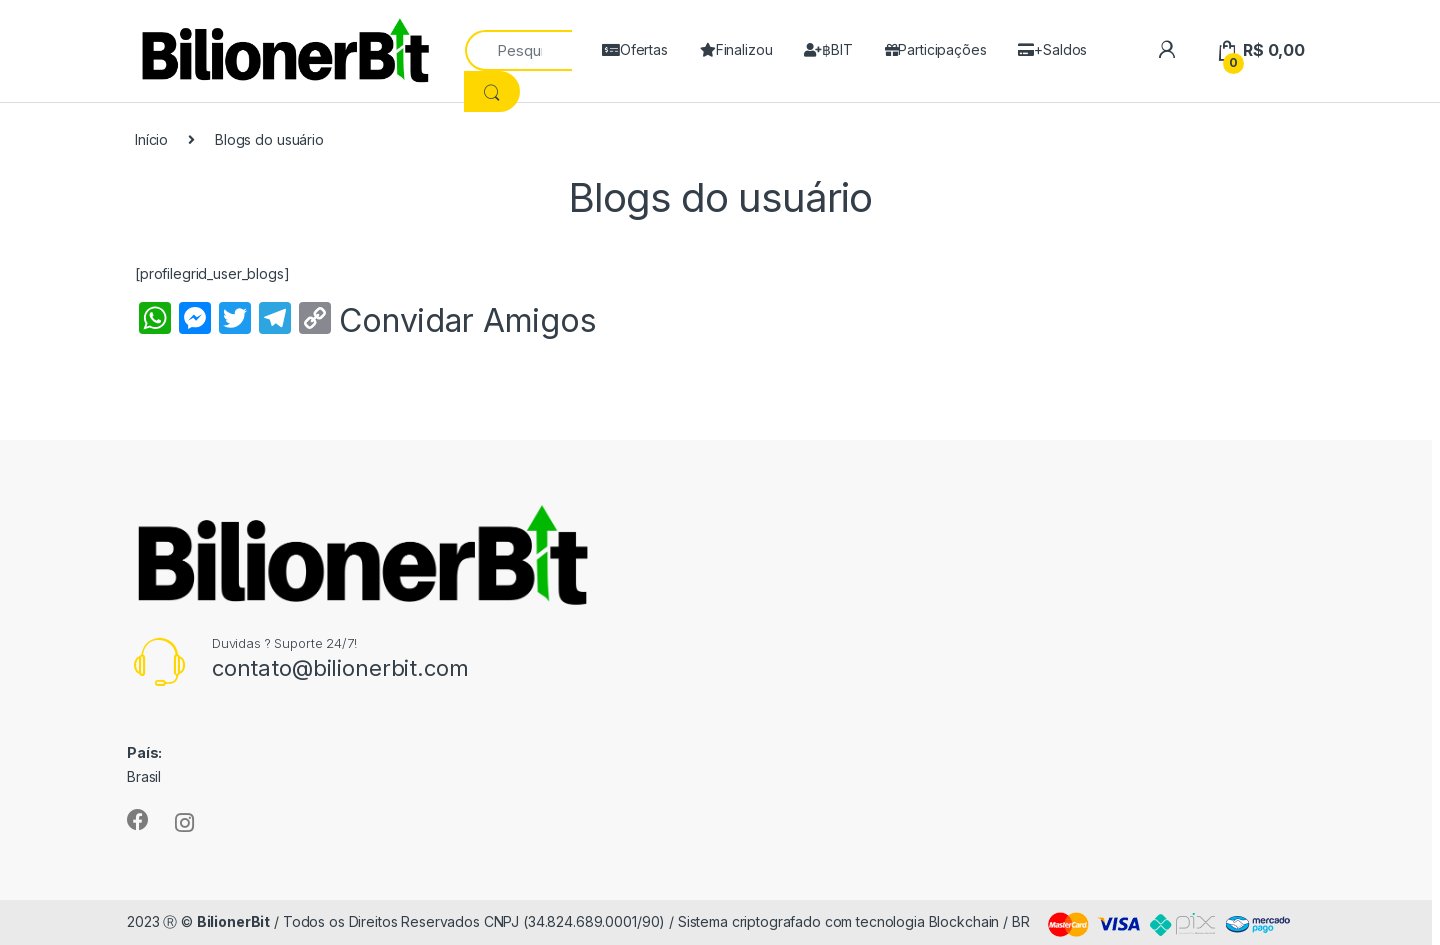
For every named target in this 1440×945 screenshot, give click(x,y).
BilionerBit (233, 921)
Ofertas (635, 49)
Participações (936, 49)
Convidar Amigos (468, 321)
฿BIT (828, 49)
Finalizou (736, 49)
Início (151, 139)
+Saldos (1052, 49)
